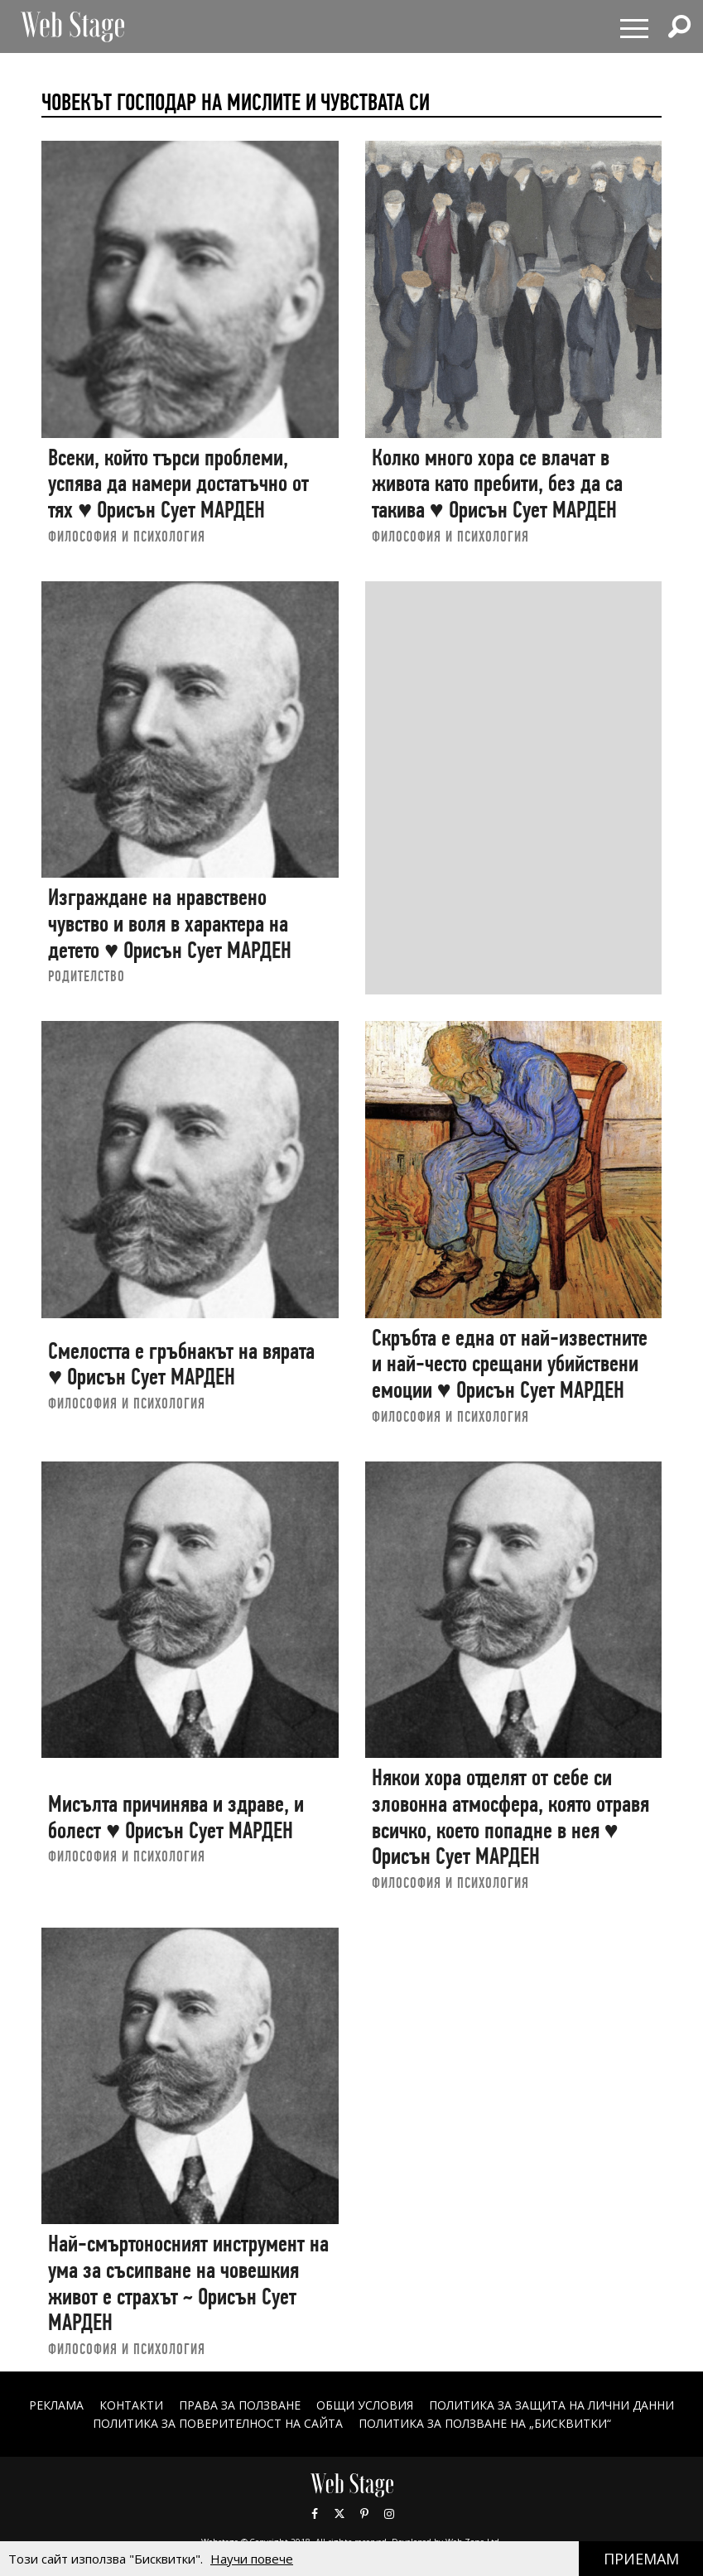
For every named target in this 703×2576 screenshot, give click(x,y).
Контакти (131, 2405)
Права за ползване (240, 2405)
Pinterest (364, 2513)
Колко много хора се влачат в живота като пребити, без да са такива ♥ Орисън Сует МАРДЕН (497, 483)
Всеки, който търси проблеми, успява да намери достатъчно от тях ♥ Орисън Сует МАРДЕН (178, 483)
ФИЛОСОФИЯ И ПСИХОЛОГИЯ (126, 536)
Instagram (389, 2513)
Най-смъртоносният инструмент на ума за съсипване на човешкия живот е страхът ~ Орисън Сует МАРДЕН (188, 2283)
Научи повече (251, 2558)
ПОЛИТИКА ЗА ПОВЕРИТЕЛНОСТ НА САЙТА (218, 2423)
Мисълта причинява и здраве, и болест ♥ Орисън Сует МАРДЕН (176, 1817)
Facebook (314, 2513)
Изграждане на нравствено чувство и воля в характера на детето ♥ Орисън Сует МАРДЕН (169, 923)
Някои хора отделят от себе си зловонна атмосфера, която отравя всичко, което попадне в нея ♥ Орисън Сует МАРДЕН (510, 1817)
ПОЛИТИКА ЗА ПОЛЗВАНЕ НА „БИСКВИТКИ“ (485, 2423)
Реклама (56, 2405)
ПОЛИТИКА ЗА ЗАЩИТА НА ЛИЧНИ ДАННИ (551, 2405)
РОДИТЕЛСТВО (86, 976)
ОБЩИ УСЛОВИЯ (364, 2405)
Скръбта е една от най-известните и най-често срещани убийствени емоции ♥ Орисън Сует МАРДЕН (510, 1364)
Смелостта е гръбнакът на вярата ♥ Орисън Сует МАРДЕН (181, 1364)
